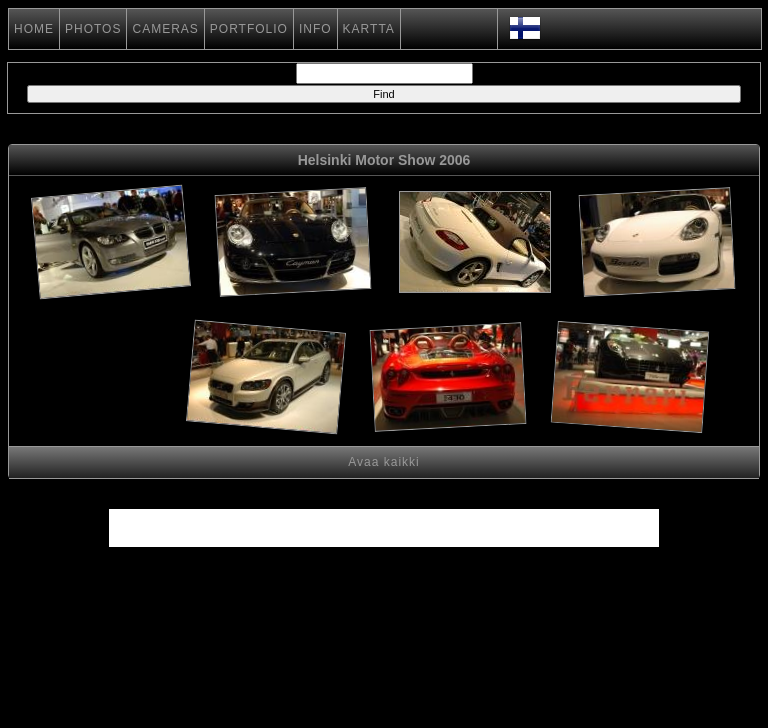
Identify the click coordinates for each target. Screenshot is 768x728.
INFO (315, 29)
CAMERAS (165, 29)
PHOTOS (93, 29)
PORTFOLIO (249, 29)
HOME (34, 29)
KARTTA (369, 29)
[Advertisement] (109, 380)
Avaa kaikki (383, 462)
